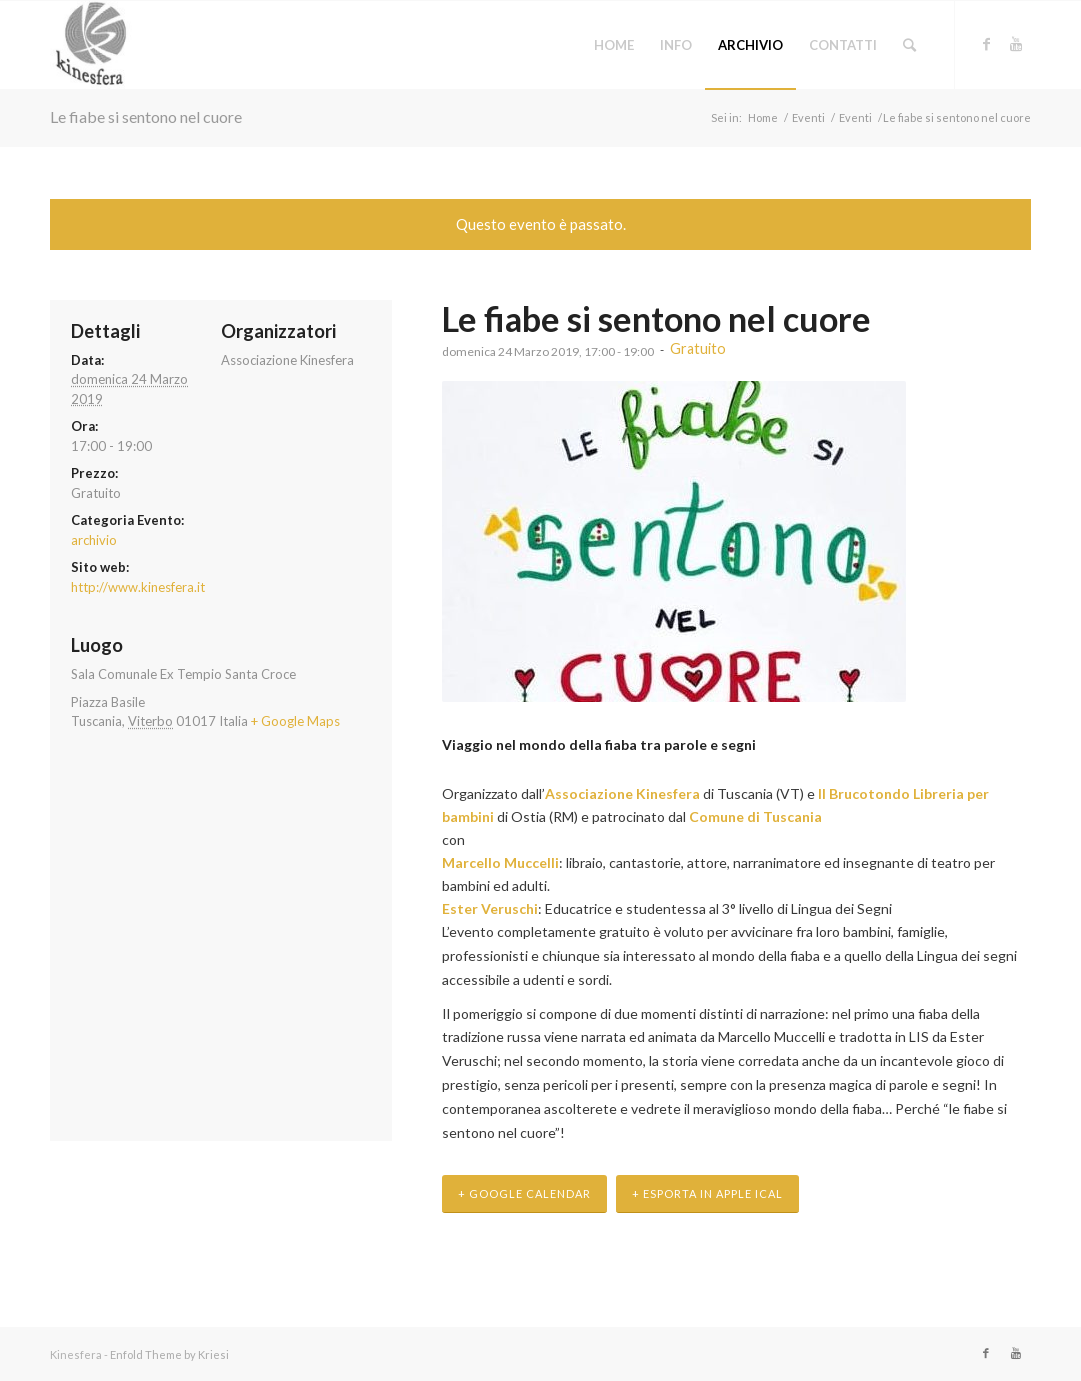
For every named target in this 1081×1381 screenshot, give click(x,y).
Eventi (808, 117)
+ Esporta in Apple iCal (707, 1193)
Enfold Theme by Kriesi (169, 1354)
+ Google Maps (295, 721)
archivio (94, 540)
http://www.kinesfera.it (138, 587)
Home (763, 117)
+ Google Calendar (524, 1193)
